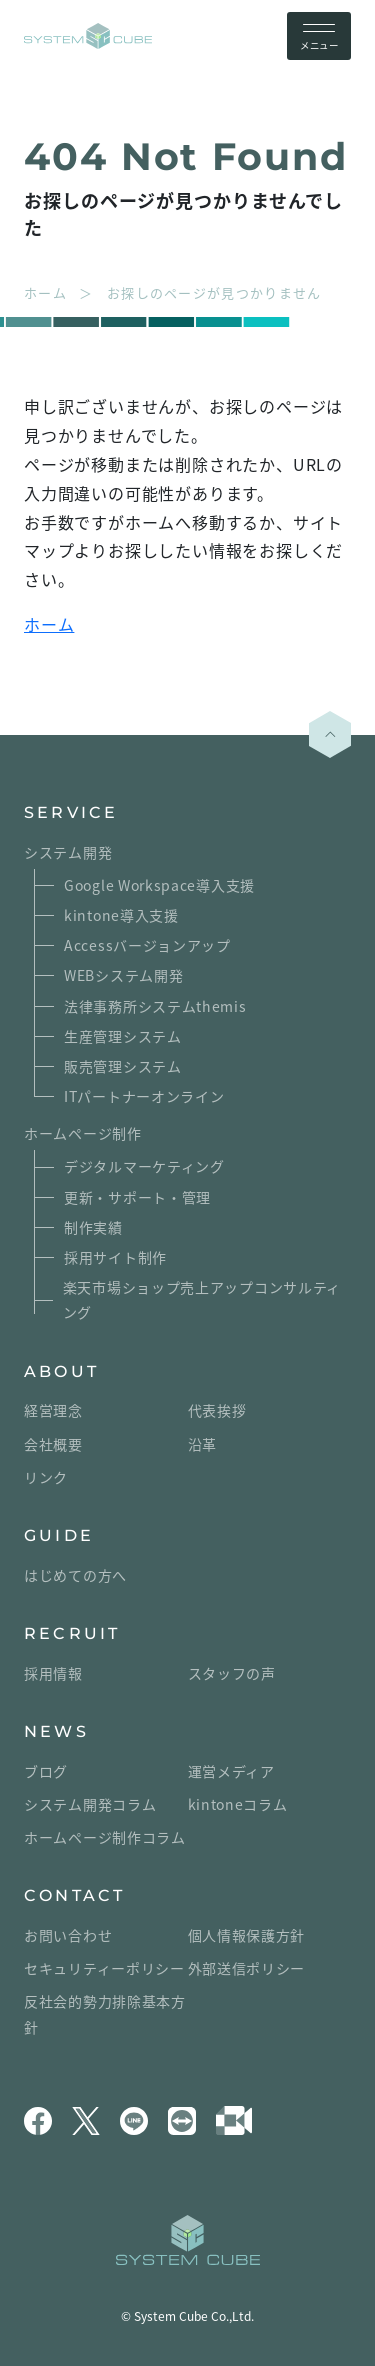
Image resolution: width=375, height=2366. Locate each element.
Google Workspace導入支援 (159, 885)
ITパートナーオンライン (144, 1096)
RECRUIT (72, 1633)
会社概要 (53, 1444)
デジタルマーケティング (144, 1166)
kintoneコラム (238, 1804)
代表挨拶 (217, 1410)
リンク (46, 1477)
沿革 (202, 1444)
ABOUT (61, 1371)
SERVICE (71, 812)
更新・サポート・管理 (137, 1197)
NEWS (56, 1731)
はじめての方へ (75, 1575)
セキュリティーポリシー (104, 1968)
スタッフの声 (232, 1673)
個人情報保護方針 (247, 1935)
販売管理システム (123, 1066)
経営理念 (53, 1410)
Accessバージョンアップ (147, 945)
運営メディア (231, 1771)
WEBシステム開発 (123, 975)
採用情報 (53, 1673)
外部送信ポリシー (247, 1968)
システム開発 (68, 852)
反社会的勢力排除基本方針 (105, 2013)
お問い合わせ (68, 1935)
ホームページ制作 (83, 1133)
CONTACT (74, 1895)
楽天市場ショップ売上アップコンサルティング (202, 1299)
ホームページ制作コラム (105, 1837)
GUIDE (59, 1535)
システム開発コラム (90, 1804)
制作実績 (93, 1227)
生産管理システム (123, 1036)
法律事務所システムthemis (155, 1006)
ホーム (49, 624)
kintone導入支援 (121, 915)
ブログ (46, 1771)
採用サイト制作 (115, 1257)
